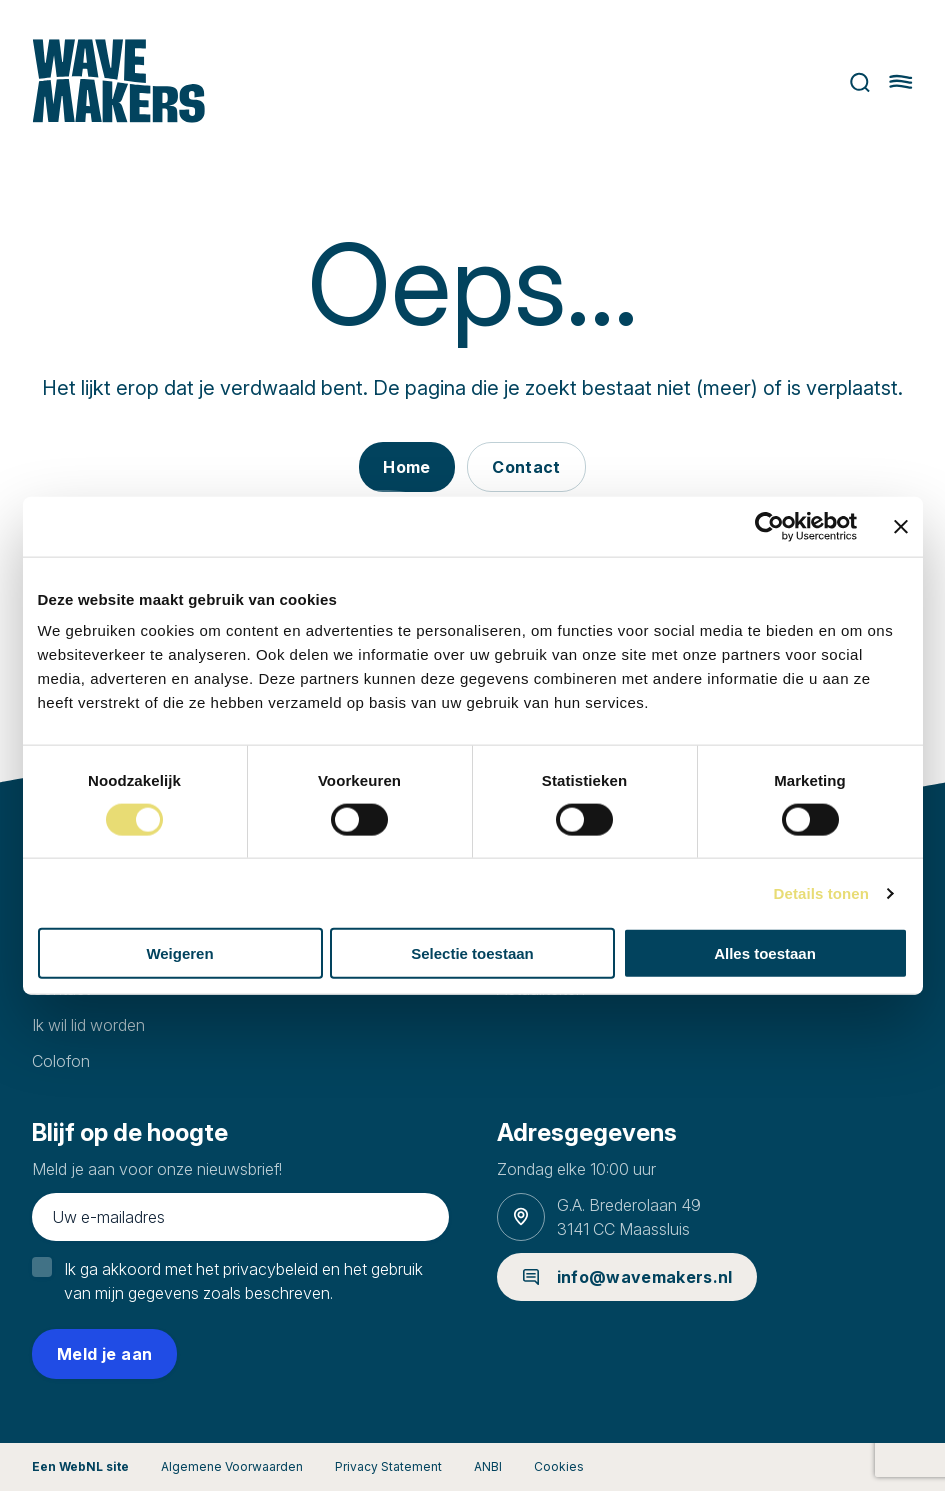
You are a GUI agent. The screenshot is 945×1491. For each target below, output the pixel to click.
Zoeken (860, 82)
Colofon (61, 1061)
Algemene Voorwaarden (232, 1466)
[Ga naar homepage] (118, 82)
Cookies (559, 1466)
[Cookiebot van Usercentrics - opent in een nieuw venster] (769, 526)
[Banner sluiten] (901, 526)
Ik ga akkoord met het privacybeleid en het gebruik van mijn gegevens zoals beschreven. (243, 1281)
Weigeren (179, 953)
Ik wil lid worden (88, 1025)
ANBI (488, 1466)
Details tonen (821, 892)
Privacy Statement (388, 1466)
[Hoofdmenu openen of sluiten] (901, 82)
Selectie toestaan (472, 953)
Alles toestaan (765, 953)
